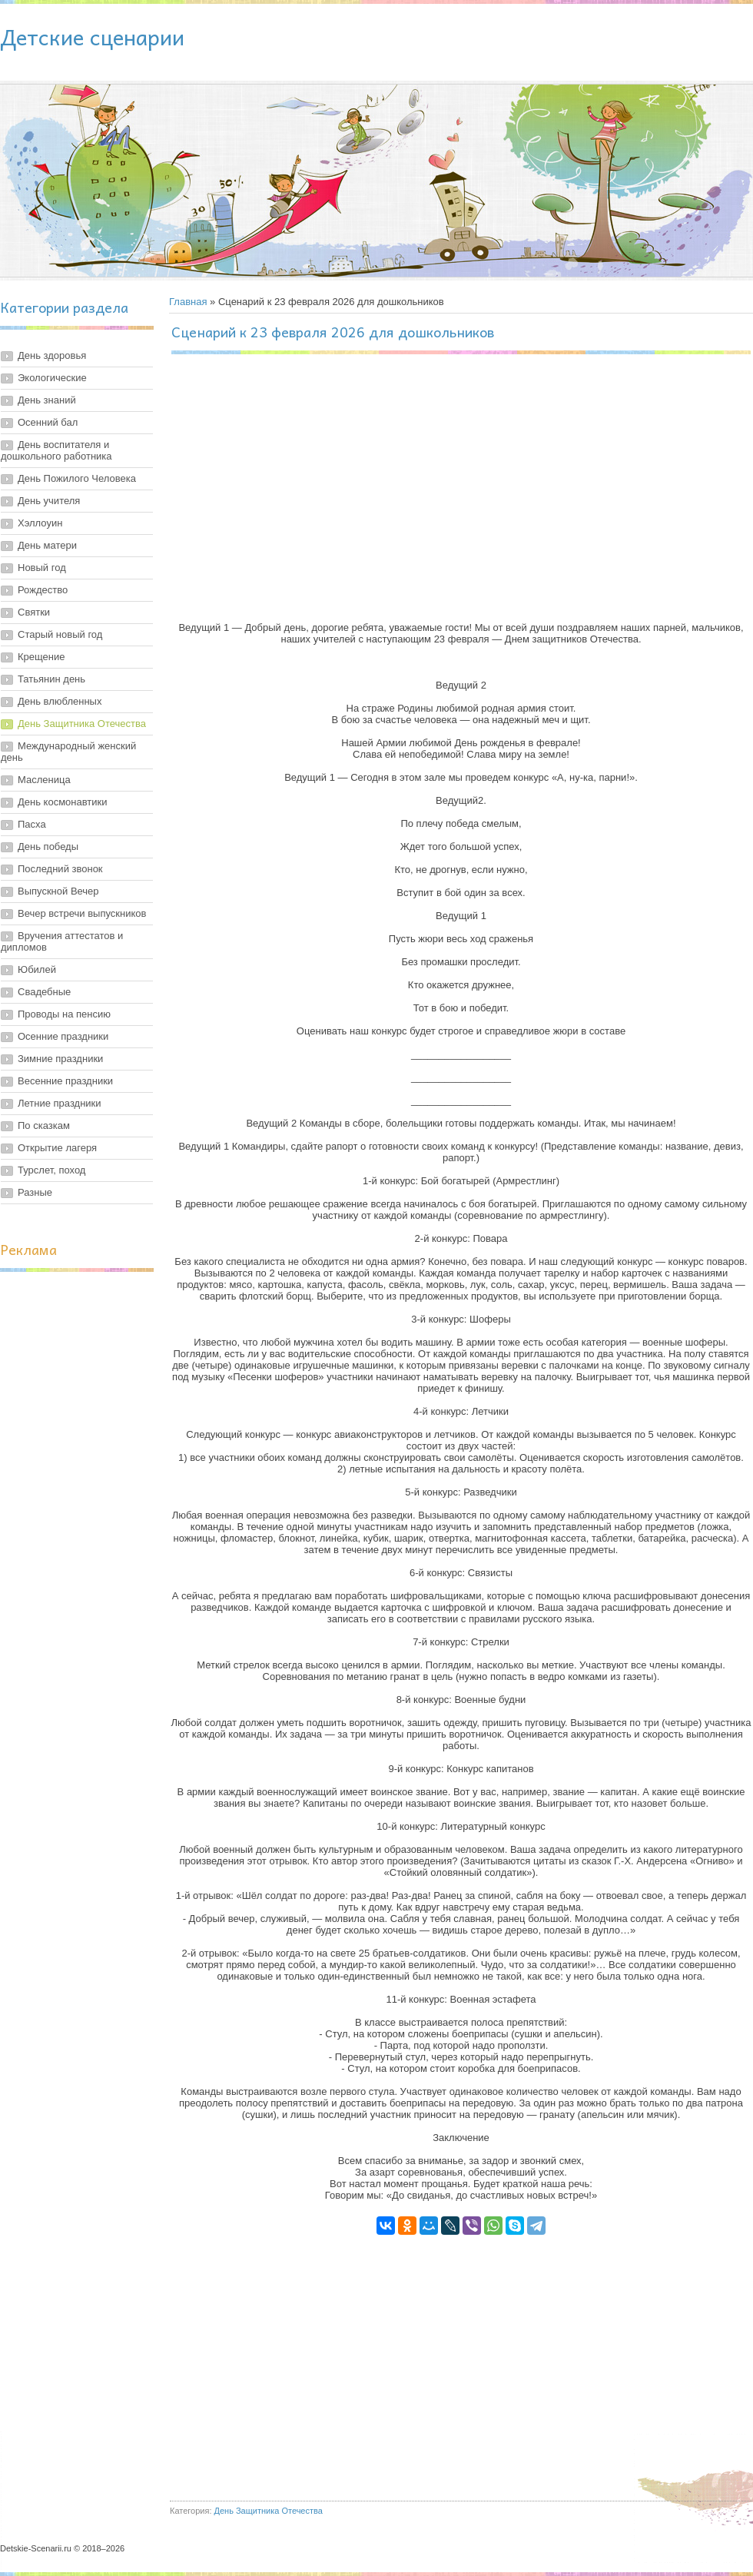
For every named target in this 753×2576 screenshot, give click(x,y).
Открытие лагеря (57, 1148)
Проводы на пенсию (64, 1014)
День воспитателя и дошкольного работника (56, 450)
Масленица (44, 779)
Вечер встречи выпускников (82, 913)
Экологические (52, 377)
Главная (188, 301)
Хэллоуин (40, 523)
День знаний (47, 400)
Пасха (32, 824)
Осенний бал (48, 422)
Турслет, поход (51, 1170)
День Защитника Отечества (82, 723)
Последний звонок (60, 869)
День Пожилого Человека (77, 478)
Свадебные (44, 992)
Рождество (43, 590)
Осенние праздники (63, 1036)
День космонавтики (63, 802)
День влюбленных (59, 701)
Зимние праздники (60, 1058)
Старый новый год (60, 634)
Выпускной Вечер (58, 891)
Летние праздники (59, 1103)
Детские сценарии (92, 36)
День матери (47, 545)
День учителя (49, 500)
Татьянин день (51, 679)
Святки (34, 612)
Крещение (41, 656)
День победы (48, 846)
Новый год (42, 567)
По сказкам (44, 1125)
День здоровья (52, 355)
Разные (35, 1192)
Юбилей (37, 969)
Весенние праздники (65, 1081)
